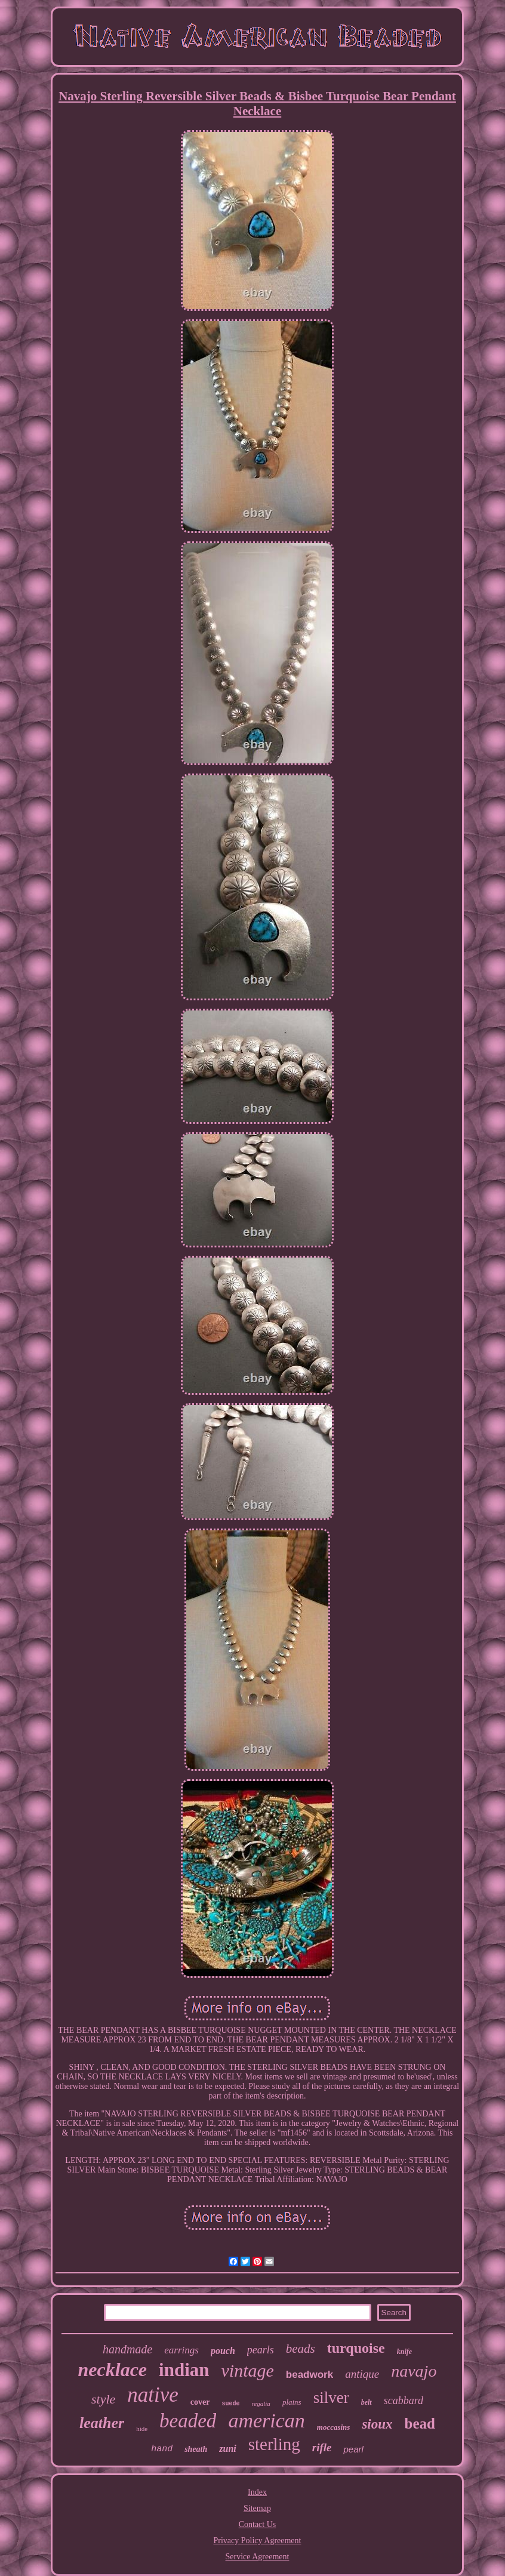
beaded (187, 2421)
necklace (112, 2369)
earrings (181, 2350)
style (103, 2399)
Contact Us (257, 2524)
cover (200, 2402)
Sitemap (257, 2508)
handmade (127, 2349)
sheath (195, 2449)
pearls (260, 2350)
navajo (413, 2371)
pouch (223, 2351)
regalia (261, 2403)
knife (404, 2351)
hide (141, 2428)
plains (291, 2402)
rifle (322, 2447)
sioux (377, 2424)
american (266, 2420)
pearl (353, 2449)
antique (362, 2374)
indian (184, 2369)
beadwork (309, 2374)
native (152, 2394)
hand (162, 2449)
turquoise (356, 2348)
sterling (274, 2444)
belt (366, 2402)
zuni (227, 2448)
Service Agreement (258, 2556)
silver (331, 2397)
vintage (247, 2370)
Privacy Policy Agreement (257, 2540)
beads (300, 2348)
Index (257, 2492)
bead (420, 2423)
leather (101, 2423)
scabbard (403, 2400)
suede (230, 2404)
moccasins (333, 2427)
